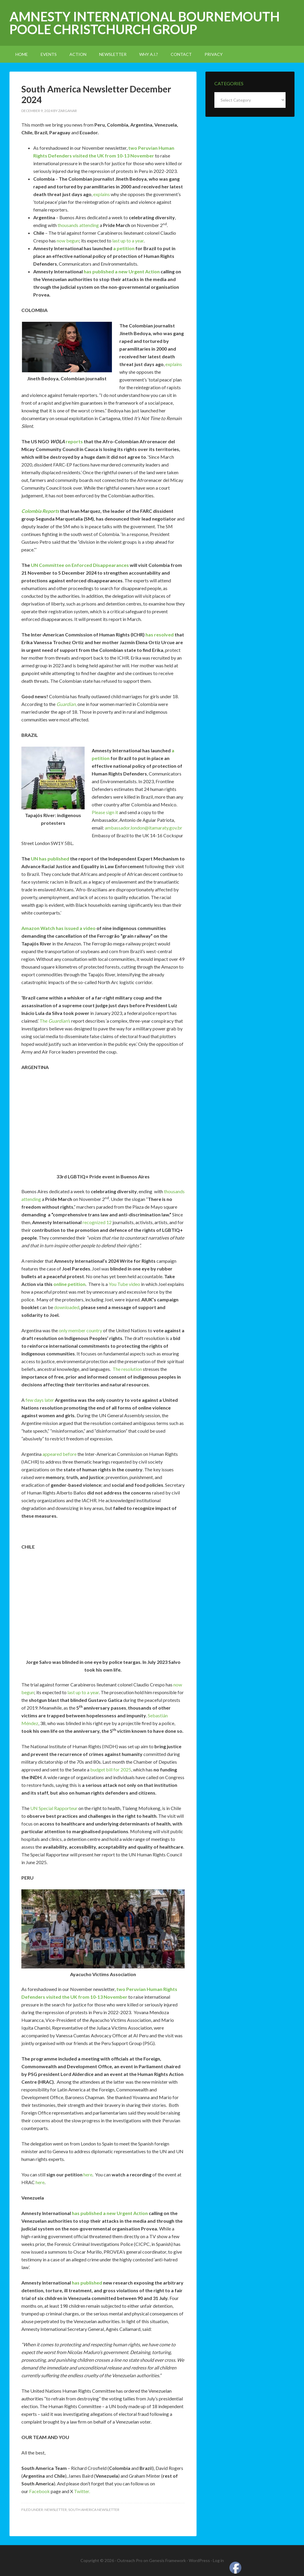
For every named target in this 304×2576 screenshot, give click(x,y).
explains (101, 194)
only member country (80, 1330)
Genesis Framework (167, 2560)
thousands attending (78, 225)
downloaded (66, 1307)
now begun (68, 240)
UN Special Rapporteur (53, 1808)
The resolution (127, 1369)
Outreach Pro (129, 2560)
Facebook (39, 2491)
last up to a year (128, 240)
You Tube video (124, 1284)
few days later (40, 1400)
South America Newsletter (93, 2509)
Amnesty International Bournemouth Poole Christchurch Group (145, 23)
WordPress (199, 2560)
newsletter (56, 2509)
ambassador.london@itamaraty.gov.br (143, 827)
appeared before (59, 1454)
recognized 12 (97, 1222)
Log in (218, 2560)
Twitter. (82, 2491)
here (87, 2174)
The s (54, 1021)
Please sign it (105, 812)
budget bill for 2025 (110, 1769)
